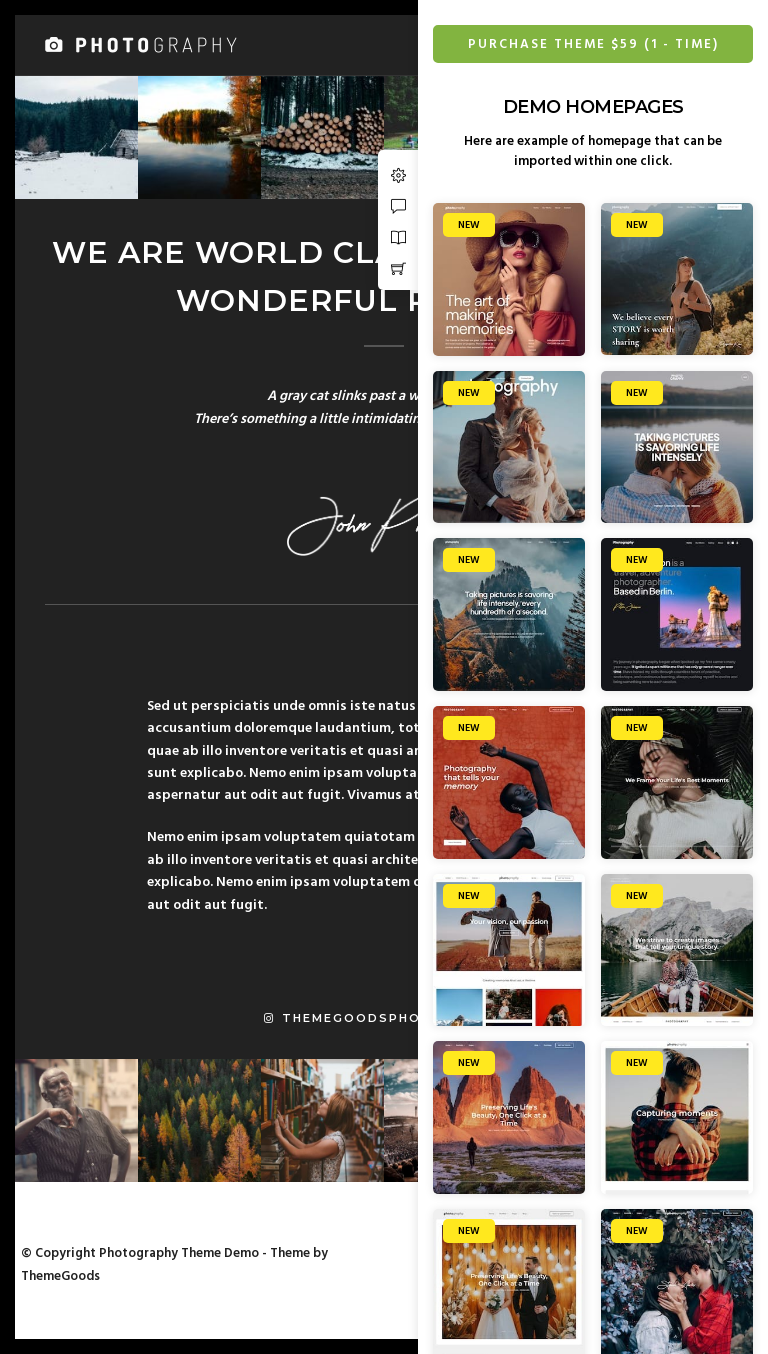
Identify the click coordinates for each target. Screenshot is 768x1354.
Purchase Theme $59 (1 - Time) (593, 44)
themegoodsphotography (384, 1018)
